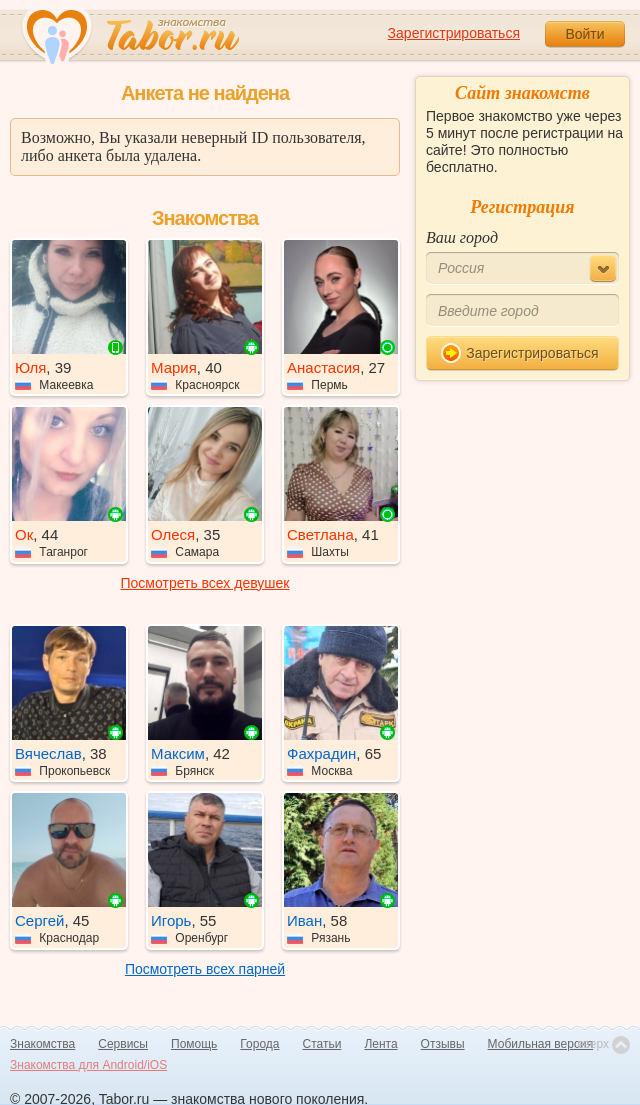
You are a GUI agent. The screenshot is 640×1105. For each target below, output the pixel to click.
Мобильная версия (541, 1044)
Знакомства (42, 1044)
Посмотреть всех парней (205, 969)
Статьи (322, 1044)
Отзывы (443, 1044)
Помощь (194, 1044)
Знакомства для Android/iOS (88, 1065)
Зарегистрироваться (454, 33)
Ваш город (462, 237)
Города (259, 1044)
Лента (380, 1044)
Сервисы (123, 1044)
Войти (584, 34)
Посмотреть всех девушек (205, 583)
